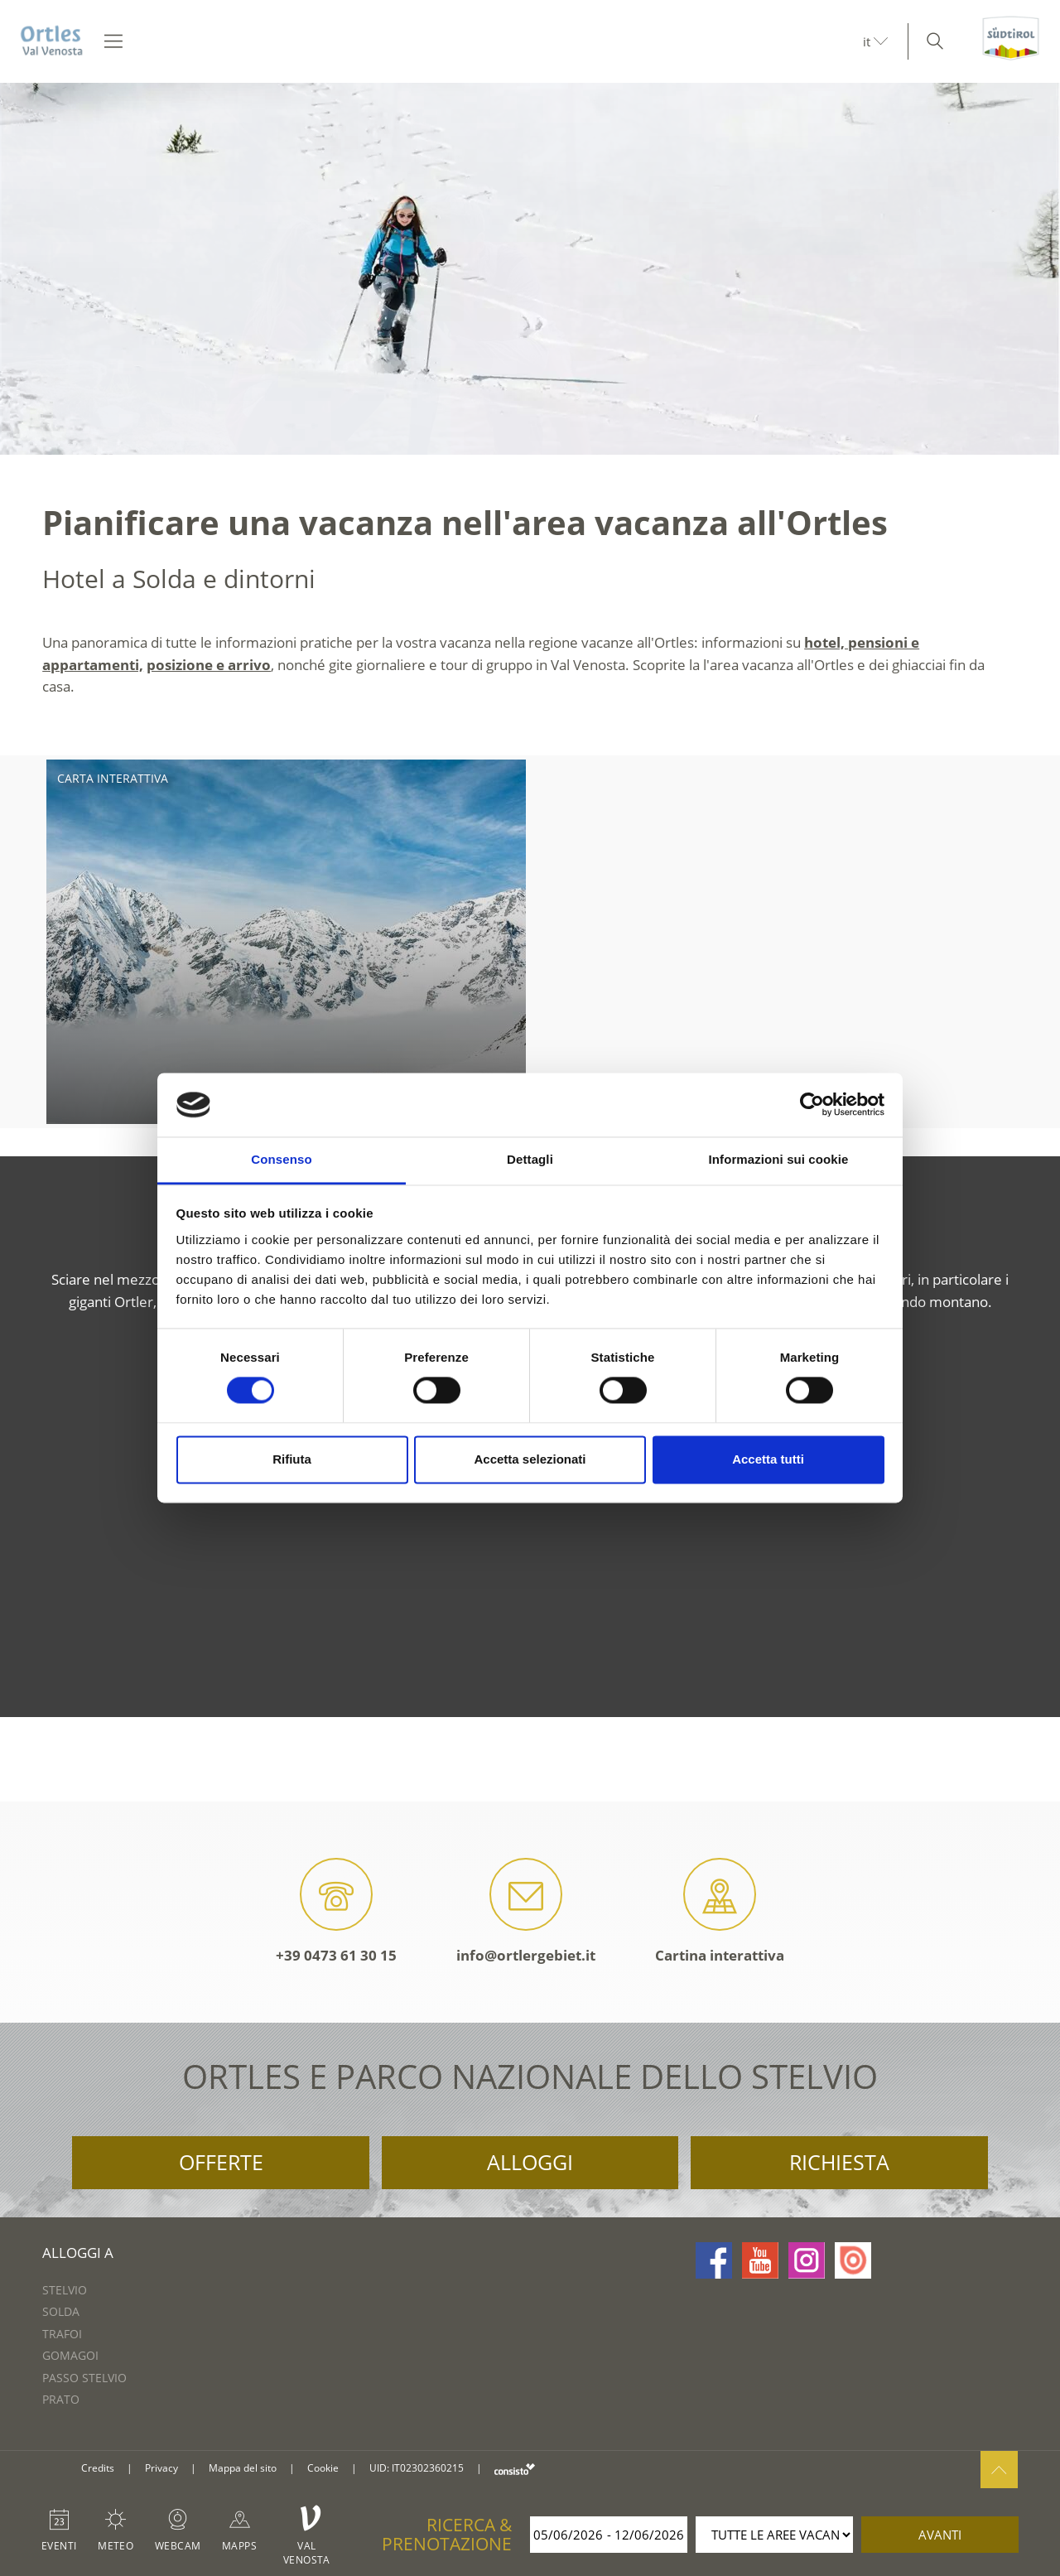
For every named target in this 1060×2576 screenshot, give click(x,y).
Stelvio (64, 2290)
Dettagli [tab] (530, 1159)
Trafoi (62, 2334)
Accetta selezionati (529, 1459)
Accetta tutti (768, 1459)
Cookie (323, 2468)
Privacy (161, 2468)
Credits (97, 2468)
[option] (530, 269)
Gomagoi (70, 2355)
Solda (61, 2311)
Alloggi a (77, 2252)
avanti (939, 2534)
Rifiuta (291, 1459)
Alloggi (530, 2162)
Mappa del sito (243, 2468)
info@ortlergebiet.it (525, 1911)
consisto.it (514, 2469)
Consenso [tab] (281, 1159)
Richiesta (839, 2162)
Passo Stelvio (84, 2377)
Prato (61, 2399)
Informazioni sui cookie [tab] (779, 1159)
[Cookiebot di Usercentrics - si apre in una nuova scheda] (812, 1105)
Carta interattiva (112, 778)
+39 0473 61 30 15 (336, 1911)
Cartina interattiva (719, 1911)
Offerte (221, 2162)
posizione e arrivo (209, 664)
